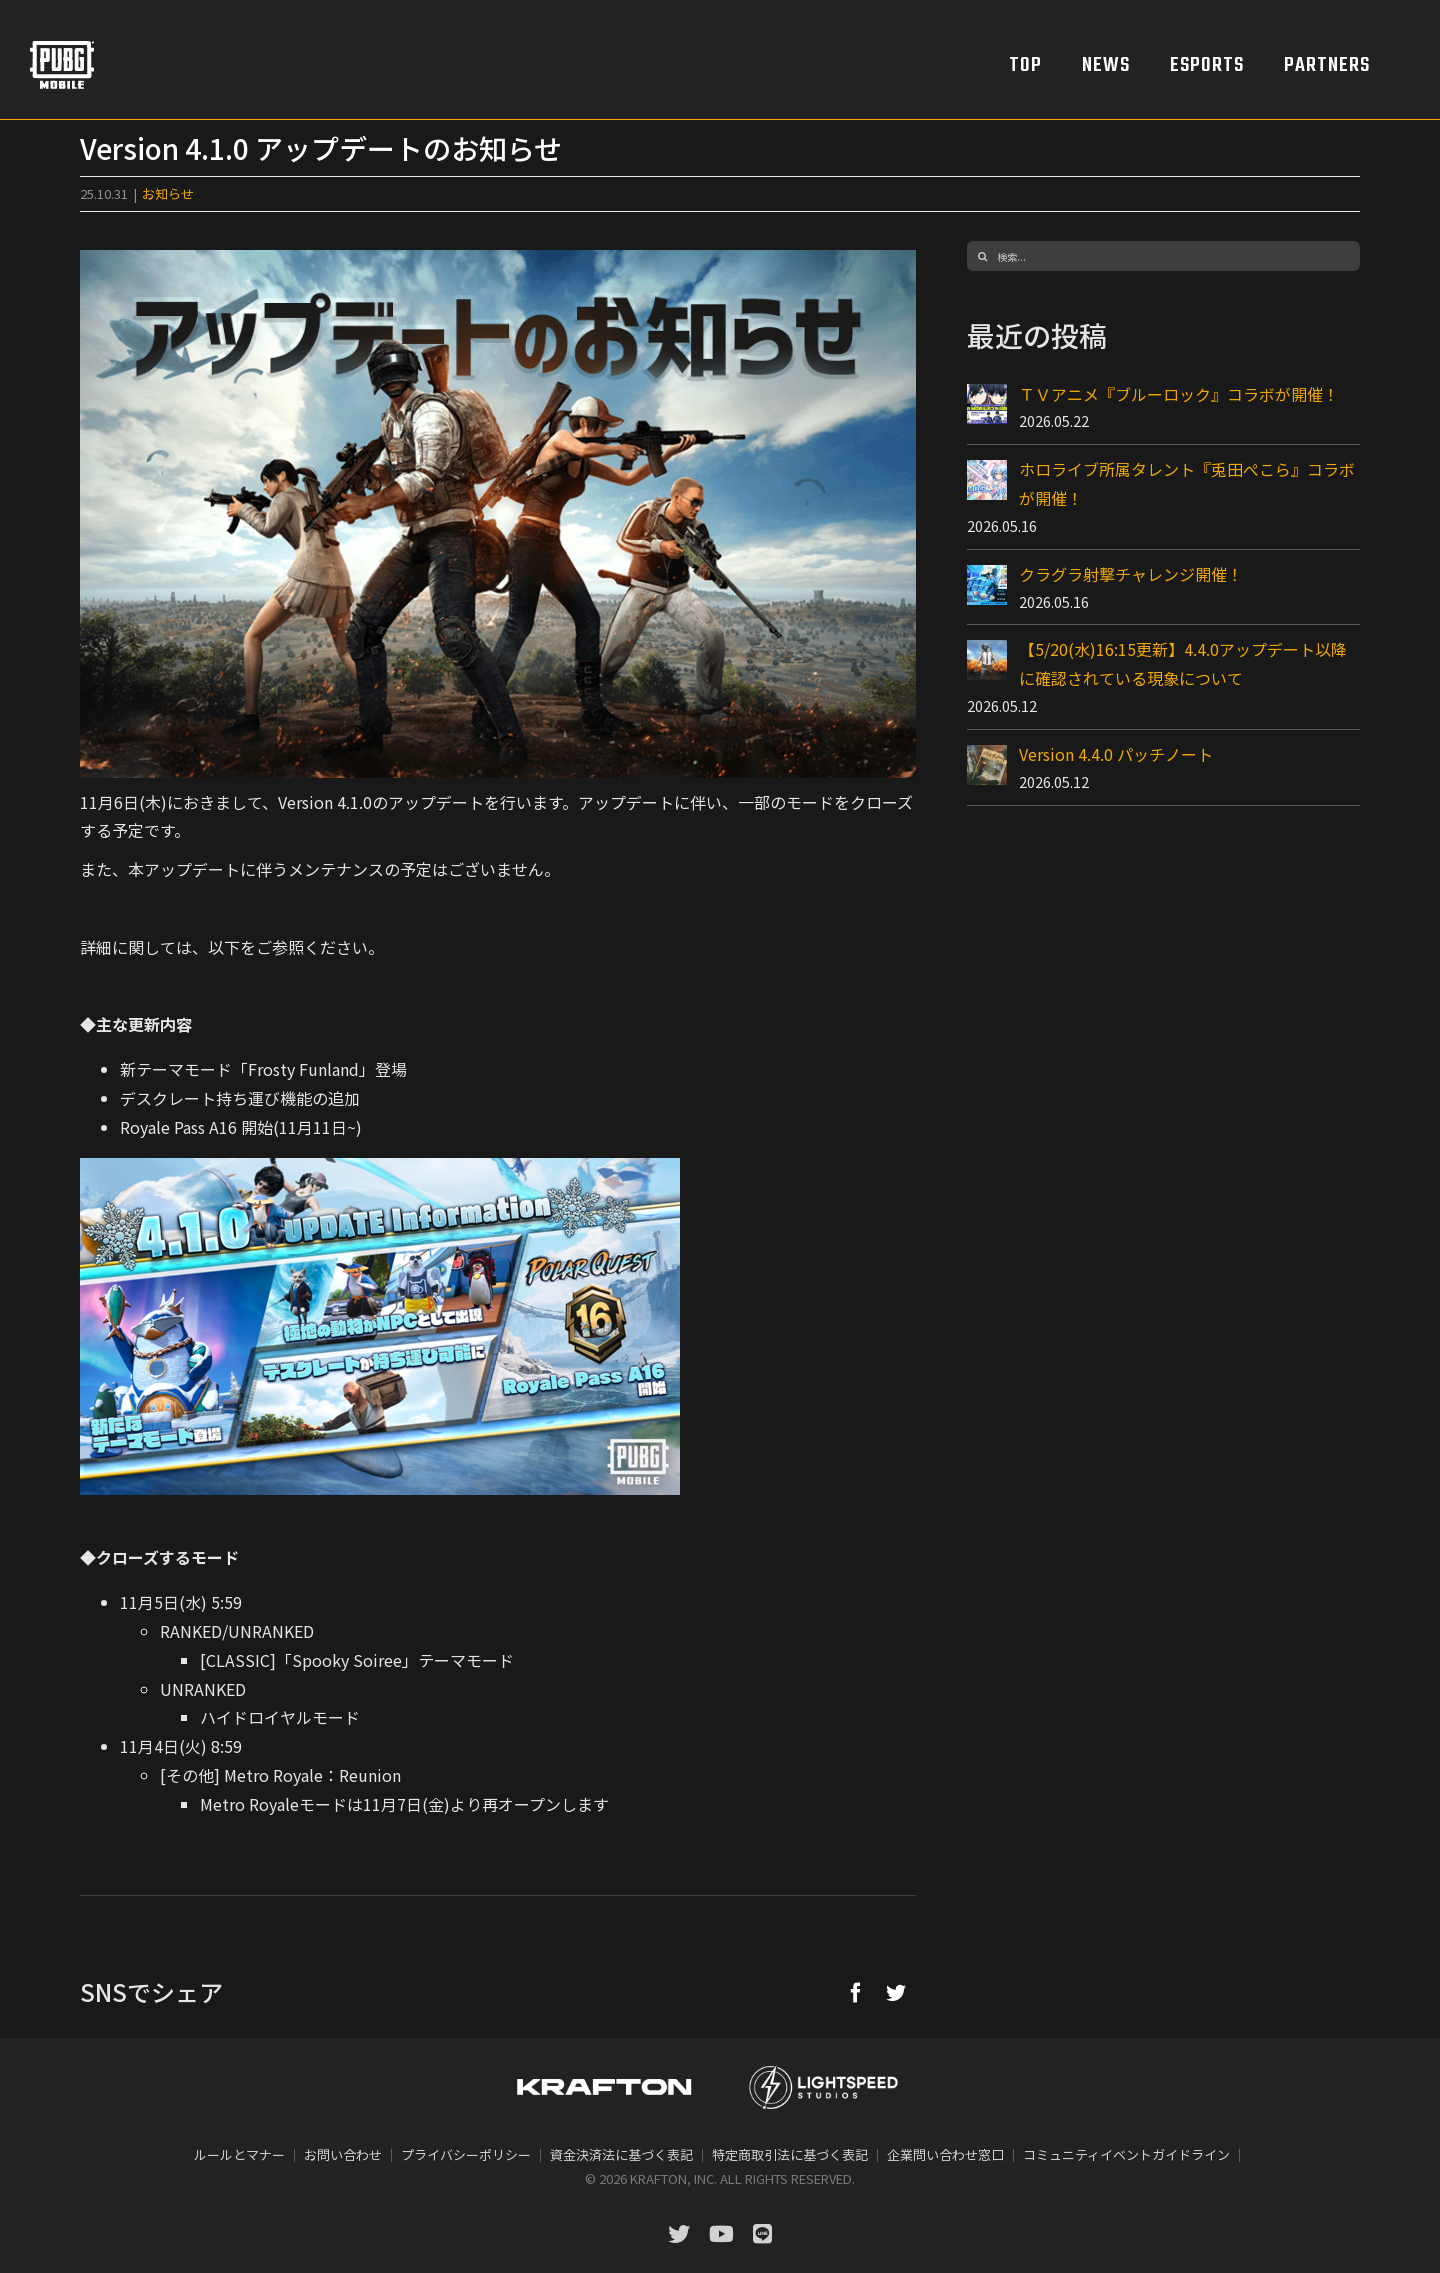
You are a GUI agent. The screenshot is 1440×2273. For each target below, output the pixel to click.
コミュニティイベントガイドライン (1126, 2154)
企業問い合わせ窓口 (945, 2154)
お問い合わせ (343, 2154)
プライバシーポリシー (466, 2154)
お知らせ (168, 193)
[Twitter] (896, 1992)
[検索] (982, 256)
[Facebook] (856, 1992)
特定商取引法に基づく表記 (790, 2154)
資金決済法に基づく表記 (621, 2154)
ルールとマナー (239, 2154)
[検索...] (1163, 256)
